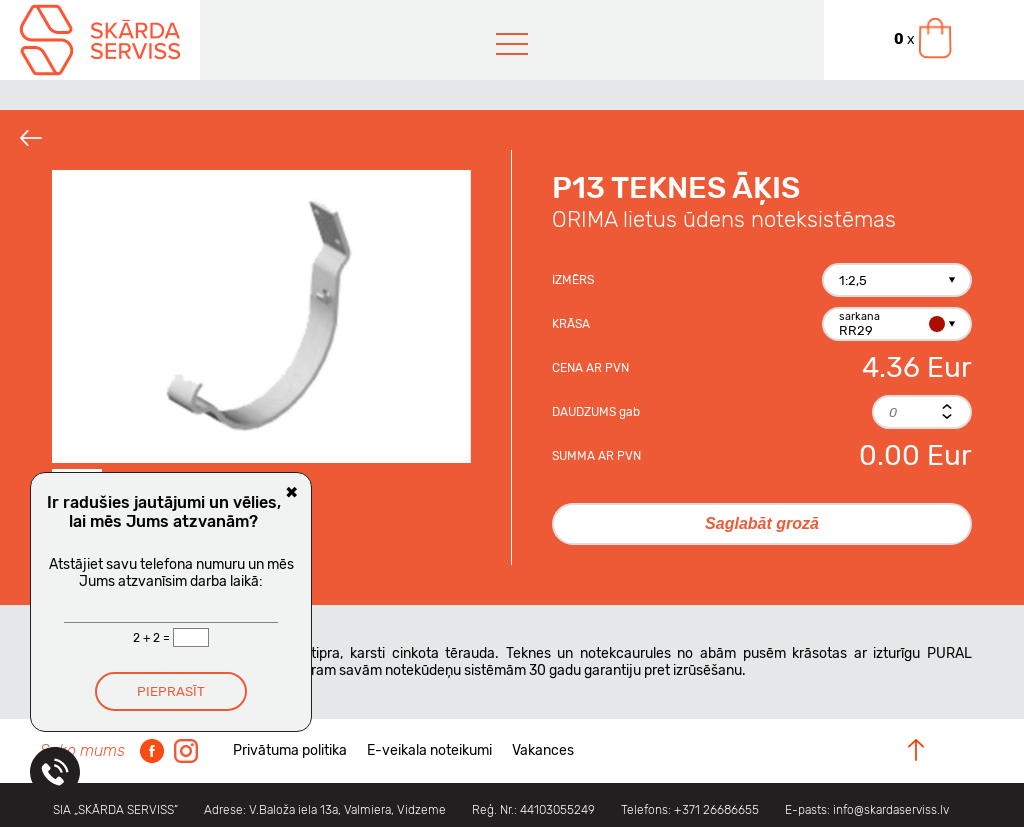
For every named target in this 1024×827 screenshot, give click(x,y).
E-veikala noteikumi (429, 750)
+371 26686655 (716, 810)
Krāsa (571, 324)
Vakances (543, 750)
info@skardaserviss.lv (891, 810)
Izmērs (573, 280)
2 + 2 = (153, 638)
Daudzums (596, 412)
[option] (261, 316)
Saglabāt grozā (762, 523)
